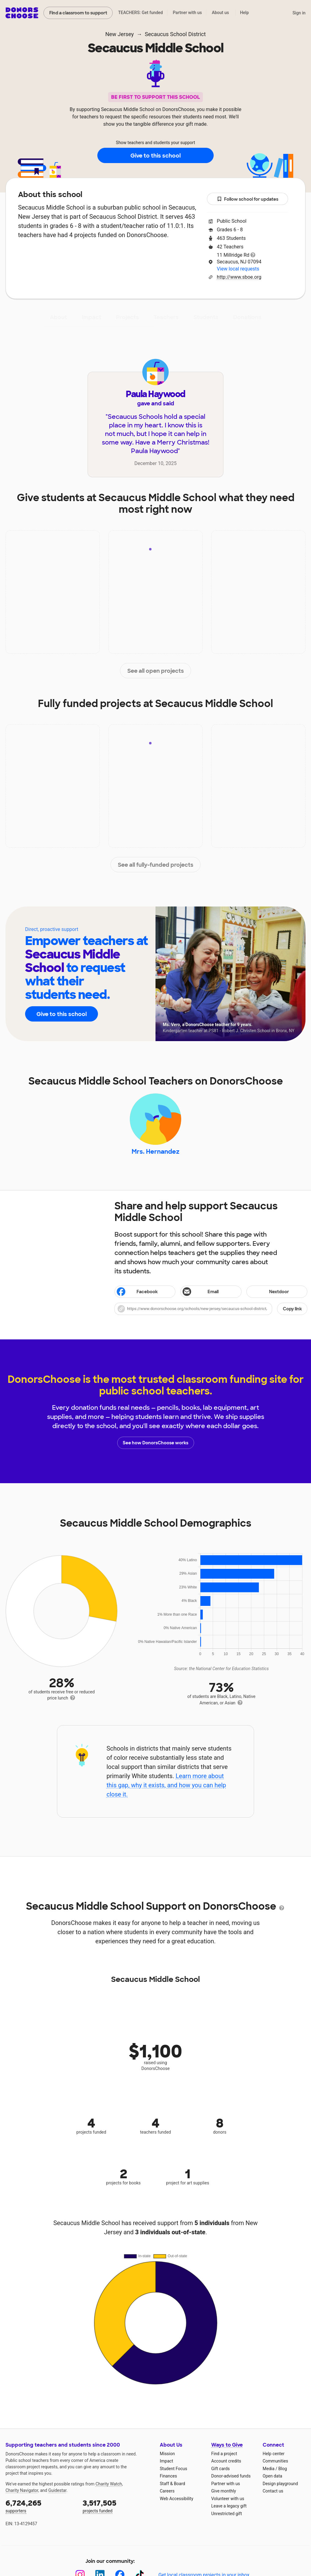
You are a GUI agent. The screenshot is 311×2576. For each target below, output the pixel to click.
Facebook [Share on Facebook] (137, 1292)
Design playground (280, 2483)
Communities (275, 2461)
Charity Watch (109, 2483)
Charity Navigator (22, 2490)
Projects (127, 317)
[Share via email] (210, 1292)
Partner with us (187, 12)
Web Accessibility (176, 2498)
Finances (168, 2476)
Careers (167, 2491)
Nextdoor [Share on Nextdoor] (268, 1292)
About (58, 317)
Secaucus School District (175, 34)
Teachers (166, 317)
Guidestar (57, 2490)
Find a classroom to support (78, 13)
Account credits (226, 2461)
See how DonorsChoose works (155, 1443)
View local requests (238, 269)
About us (220, 12)
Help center (273, 2453)
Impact (91, 317)
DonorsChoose (22, 12)
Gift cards (220, 2468)
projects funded (117, 2506)
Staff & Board (172, 2483)
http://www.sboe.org (239, 277)
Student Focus (173, 2468)
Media (269, 2468)
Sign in (298, 12)
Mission (167, 2453)
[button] (210, 1309)
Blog (282, 2468)
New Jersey (119, 34)
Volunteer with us (227, 2498)
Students (206, 317)
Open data (272, 2476)
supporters (40, 2506)
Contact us (273, 2491)
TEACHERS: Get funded (140, 12)
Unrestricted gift (226, 2513)
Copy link (292, 1309)
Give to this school (155, 155)
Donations (247, 317)
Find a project (224, 2453)
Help (244, 12)
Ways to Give (227, 2445)
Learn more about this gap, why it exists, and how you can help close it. (166, 1785)
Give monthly (223, 2491)
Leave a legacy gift (229, 2505)
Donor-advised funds (231, 2476)
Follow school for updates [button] (248, 199)
